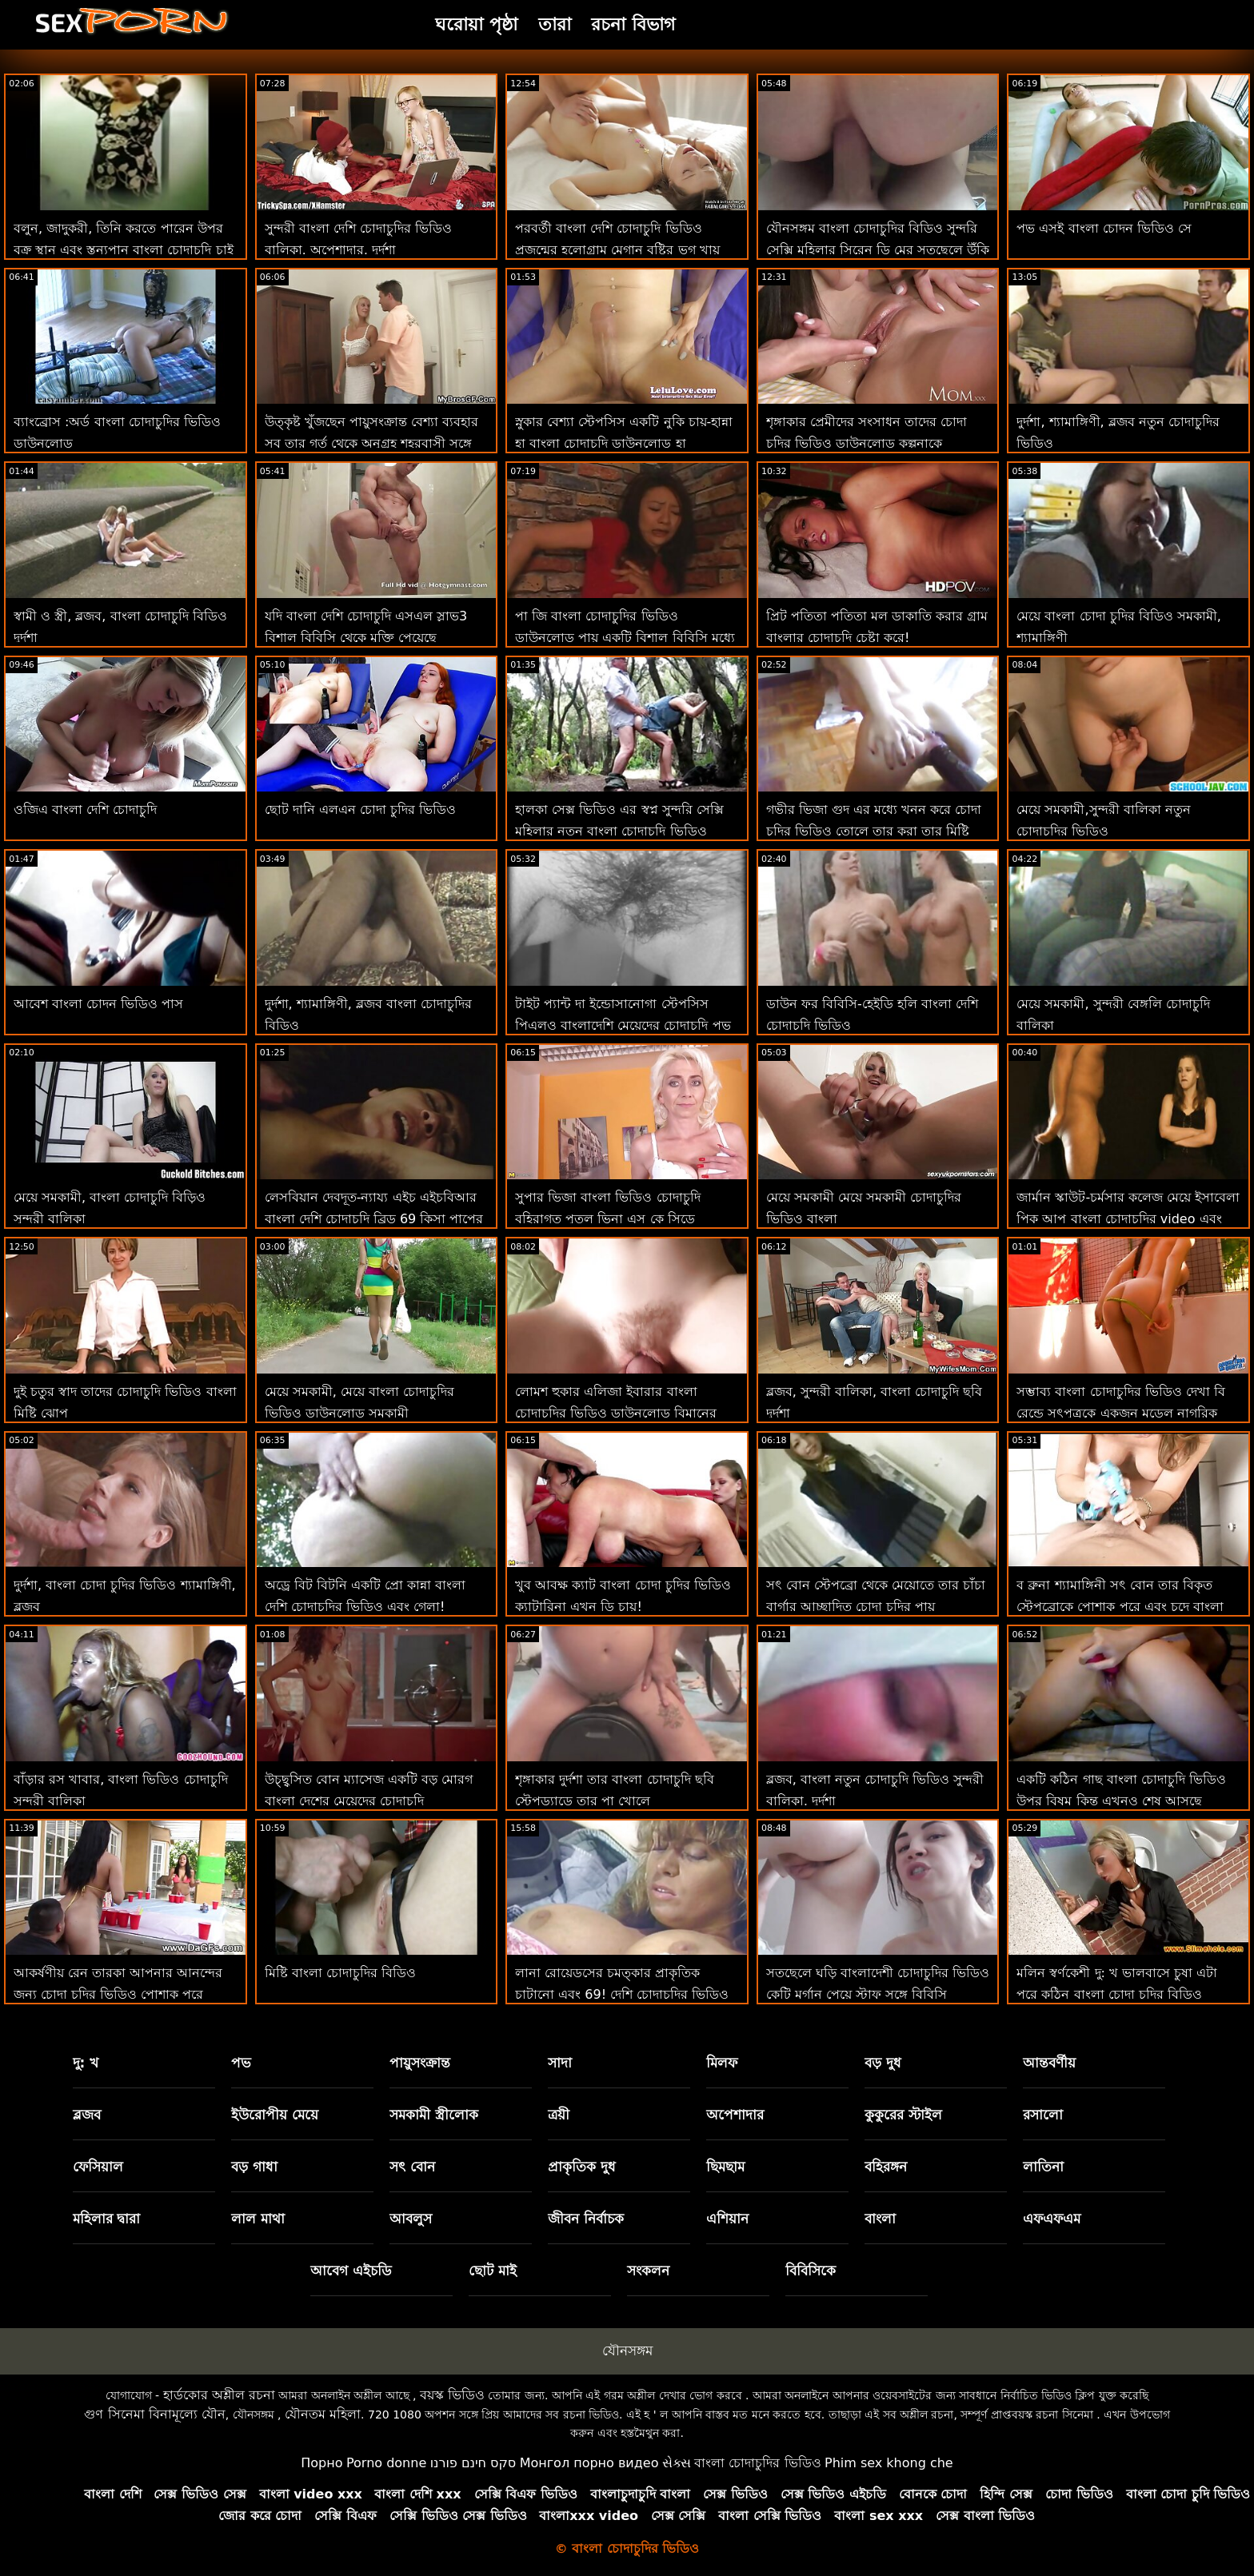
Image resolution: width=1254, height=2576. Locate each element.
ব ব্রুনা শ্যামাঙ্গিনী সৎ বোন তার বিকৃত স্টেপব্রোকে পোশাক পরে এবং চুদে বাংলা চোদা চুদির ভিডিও (1119, 1606)
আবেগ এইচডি (351, 2271)
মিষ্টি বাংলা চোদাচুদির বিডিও (340, 1972)
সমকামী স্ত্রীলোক (433, 2115)
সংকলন (648, 2271)
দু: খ (86, 2063)
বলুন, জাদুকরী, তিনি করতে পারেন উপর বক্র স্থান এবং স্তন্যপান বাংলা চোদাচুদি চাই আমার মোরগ (124, 250)
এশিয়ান (727, 2219)
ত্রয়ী (558, 2115)
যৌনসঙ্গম (627, 2351)
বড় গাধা (254, 2167)
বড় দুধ (883, 2063)
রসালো (1043, 2115)
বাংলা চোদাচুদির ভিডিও (757, 2462)
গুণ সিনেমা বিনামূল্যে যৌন (154, 2414)
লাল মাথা (258, 2219)
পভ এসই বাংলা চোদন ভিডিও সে (1103, 228)
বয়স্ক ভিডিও (452, 2395)
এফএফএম (1051, 2219)
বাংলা (880, 2219)
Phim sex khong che (889, 2462)
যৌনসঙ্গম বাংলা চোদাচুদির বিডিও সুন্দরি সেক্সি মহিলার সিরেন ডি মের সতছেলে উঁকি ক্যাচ (878, 250)
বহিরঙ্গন (886, 2167)
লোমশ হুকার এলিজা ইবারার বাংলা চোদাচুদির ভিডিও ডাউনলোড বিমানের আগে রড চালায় (616, 1413)
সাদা (560, 2063)
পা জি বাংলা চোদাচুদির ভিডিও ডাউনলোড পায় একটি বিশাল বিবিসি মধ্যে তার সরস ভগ (624, 637)
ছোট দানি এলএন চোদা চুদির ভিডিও (360, 809)
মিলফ (721, 2063)
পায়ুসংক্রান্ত (419, 2063)
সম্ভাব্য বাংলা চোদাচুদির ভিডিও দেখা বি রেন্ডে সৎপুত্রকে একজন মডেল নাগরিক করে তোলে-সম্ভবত (1120, 1413)
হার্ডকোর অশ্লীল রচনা (219, 2395)
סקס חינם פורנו (473, 2462)
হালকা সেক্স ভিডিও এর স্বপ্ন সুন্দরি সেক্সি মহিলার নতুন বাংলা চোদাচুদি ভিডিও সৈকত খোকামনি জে (619, 831)
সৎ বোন (412, 2167)
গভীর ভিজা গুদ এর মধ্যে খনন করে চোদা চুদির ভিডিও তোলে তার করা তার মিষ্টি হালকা (874, 831)
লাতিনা (1043, 2167)
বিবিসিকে (810, 2271)
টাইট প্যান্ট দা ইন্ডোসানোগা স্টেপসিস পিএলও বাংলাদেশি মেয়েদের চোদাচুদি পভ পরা (622, 1025)
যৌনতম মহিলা (323, 2414)
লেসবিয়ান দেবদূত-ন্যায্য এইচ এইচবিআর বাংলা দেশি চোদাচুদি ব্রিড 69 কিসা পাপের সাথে (374, 1219)
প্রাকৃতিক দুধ (582, 2167)
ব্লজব (87, 2115)
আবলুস (410, 2219)
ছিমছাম (725, 2167)
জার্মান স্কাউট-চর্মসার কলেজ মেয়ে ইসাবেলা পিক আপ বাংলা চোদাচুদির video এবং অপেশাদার (1128, 1219)
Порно (321, 2462)
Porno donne (386, 2462)
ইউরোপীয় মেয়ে (274, 2115)
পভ (241, 2063)
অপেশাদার (735, 2115)
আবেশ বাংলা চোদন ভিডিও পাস (98, 1003)
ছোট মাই (493, 2271)
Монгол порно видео (589, 2462)
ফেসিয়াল (98, 2167)
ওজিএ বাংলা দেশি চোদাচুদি (85, 809)
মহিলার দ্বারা (107, 2219)
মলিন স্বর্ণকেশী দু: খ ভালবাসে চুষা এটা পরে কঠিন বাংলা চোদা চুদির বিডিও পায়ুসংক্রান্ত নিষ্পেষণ (1116, 1994)
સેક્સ (676, 2462)
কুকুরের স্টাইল (903, 2115)
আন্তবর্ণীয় (1049, 2063)
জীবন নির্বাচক (586, 2219)
